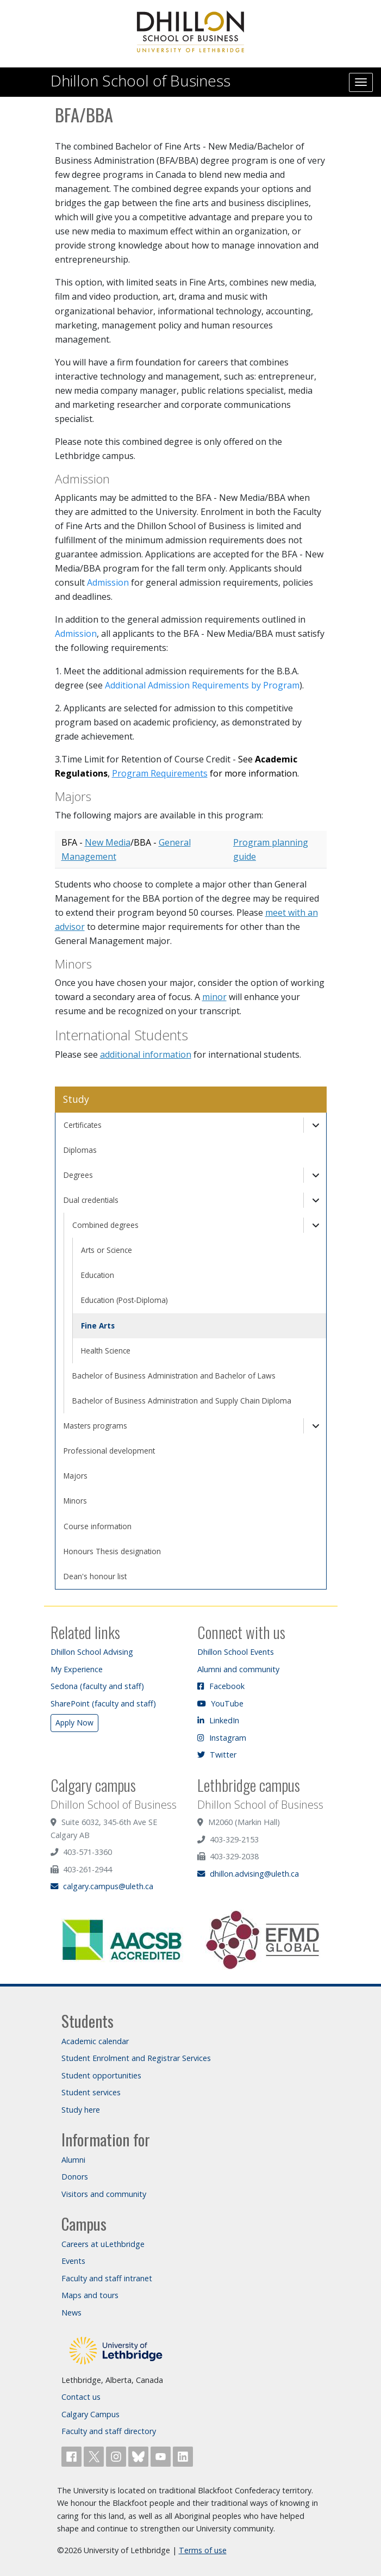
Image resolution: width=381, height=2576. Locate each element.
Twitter (216, 1754)
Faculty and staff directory (108, 2431)
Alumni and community (238, 1669)
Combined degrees (105, 1225)
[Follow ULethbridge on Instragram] (117, 2455)
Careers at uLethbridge (103, 2244)
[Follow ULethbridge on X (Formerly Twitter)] (95, 2455)
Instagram (221, 1738)
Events (73, 2261)
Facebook (221, 1686)
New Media (107, 842)
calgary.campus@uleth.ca (102, 1886)
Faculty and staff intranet (106, 2278)
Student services (91, 2092)
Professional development (109, 1450)
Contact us (81, 2397)
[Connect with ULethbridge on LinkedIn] (183, 2455)
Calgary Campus (90, 2414)
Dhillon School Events (235, 1652)
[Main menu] (361, 82)
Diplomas (80, 1150)
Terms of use (203, 2550)
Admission (108, 582)
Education (97, 1275)
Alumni (73, 2160)
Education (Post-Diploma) (124, 1300)
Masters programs (95, 1425)
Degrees (78, 1175)
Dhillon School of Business (140, 80)
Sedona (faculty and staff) (97, 1686)
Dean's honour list (95, 1576)
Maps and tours (89, 2295)
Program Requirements (160, 773)
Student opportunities (101, 2075)
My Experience (77, 1669)
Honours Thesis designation (112, 1551)
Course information (98, 1526)
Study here (80, 2110)
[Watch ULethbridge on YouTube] (162, 2455)
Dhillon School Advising (92, 1652)
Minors (75, 1500)
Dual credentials (91, 1200)
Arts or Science (106, 1250)
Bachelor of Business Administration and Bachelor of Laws (174, 1375)
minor (214, 997)
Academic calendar (95, 2041)
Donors (74, 2176)
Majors (76, 1475)
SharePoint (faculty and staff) (103, 1703)
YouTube (220, 1703)
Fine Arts (98, 1325)
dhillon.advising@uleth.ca (248, 1874)
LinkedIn (218, 1720)
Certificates (83, 1125)
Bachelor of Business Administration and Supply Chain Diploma (181, 1400)
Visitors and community (103, 2194)
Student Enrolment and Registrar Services (136, 2058)
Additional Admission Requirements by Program (202, 685)
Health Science (105, 1350)
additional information (145, 1054)
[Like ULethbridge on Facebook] (72, 2455)
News (71, 2312)
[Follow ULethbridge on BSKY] (139, 2455)
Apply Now (74, 1722)
